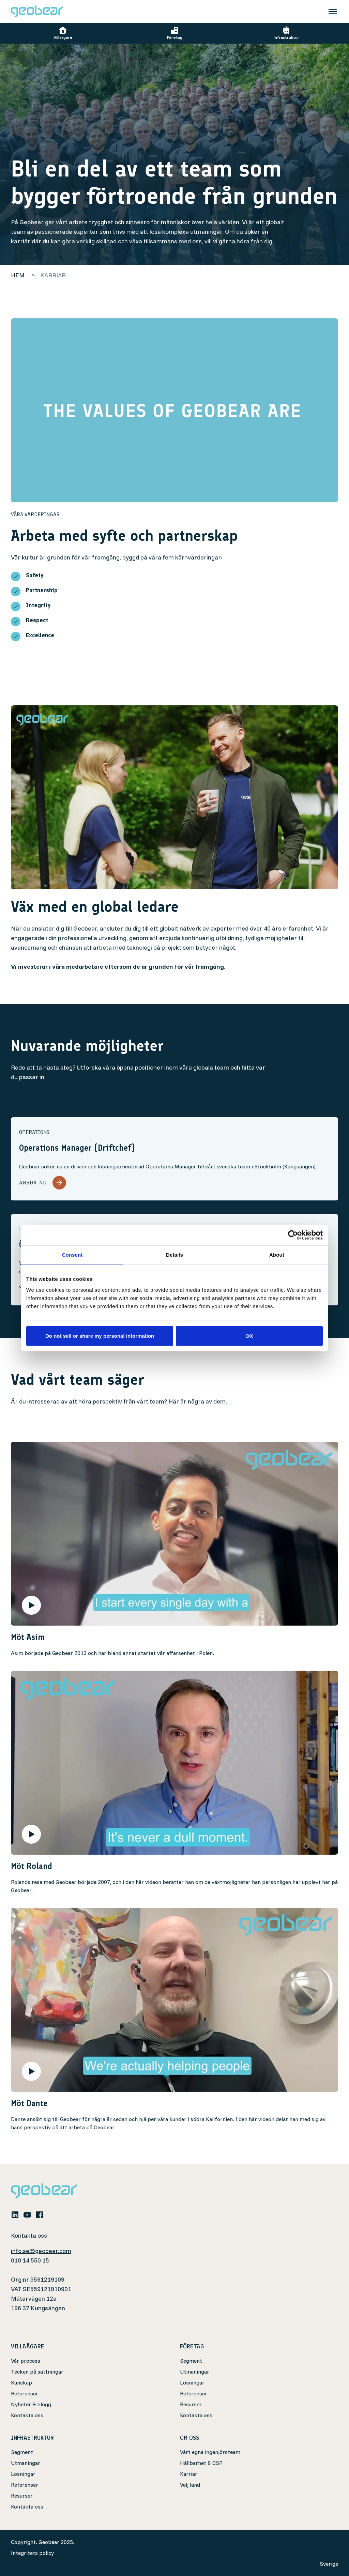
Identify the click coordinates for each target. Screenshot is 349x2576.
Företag (174, 33)
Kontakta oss (27, 2415)
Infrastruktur (286, 33)
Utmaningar (194, 2371)
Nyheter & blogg (31, 2404)
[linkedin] (15, 2214)
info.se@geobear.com (41, 2251)
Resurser (191, 2404)
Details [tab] (174, 1255)
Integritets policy (32, 2552)
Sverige (329, 2563)
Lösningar (192, 2382)
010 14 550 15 (30, 2260)
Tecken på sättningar (37, 2371)
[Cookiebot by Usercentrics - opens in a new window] (293, 1235)
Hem (18, 275)
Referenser (24, 2393)
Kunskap (21, 2382)
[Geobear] (37, 11)
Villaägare (63, 33)
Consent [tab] (72, 1255)
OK (249, 1335)
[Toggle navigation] (332, 11)
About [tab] (276, 1255)
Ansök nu (42, 1183)
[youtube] (27, 2214)
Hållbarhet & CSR (201, 2462)
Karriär (188, 2473)
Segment (191, 2360)
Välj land (190, 2484)
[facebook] (39, 2214)
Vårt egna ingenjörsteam (210, 2452)
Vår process (25, 2360)
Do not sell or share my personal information (99, 1335)
